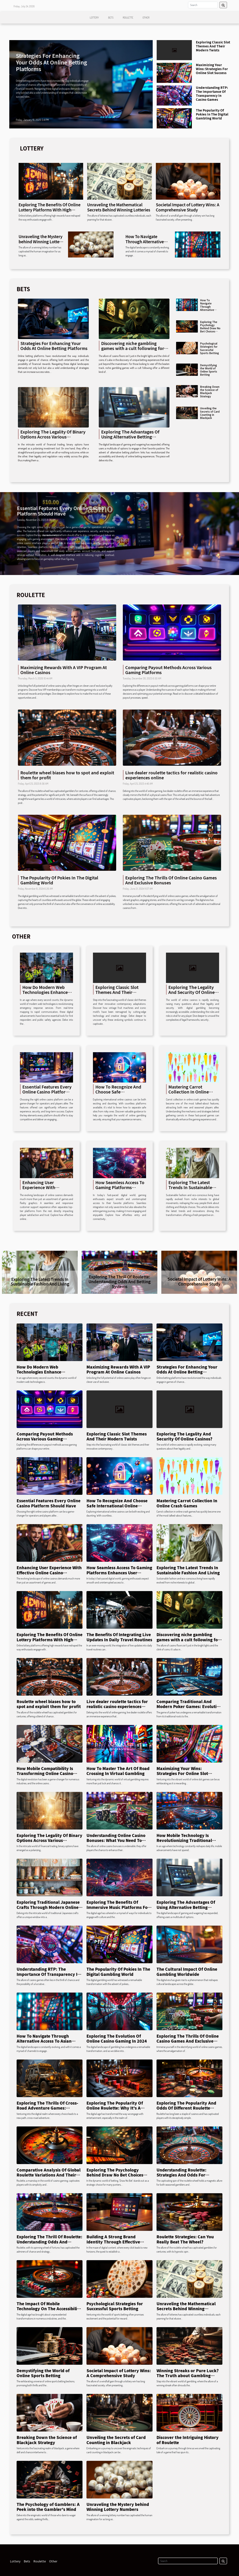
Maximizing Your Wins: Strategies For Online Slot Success (212, 68)
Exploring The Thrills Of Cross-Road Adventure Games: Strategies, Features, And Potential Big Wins (47, 2110)
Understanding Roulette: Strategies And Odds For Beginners (181, 2175)
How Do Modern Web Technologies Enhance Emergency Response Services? (48, 1372)
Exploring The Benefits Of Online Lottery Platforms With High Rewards (49, 210)
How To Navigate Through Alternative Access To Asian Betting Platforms (147, 243)
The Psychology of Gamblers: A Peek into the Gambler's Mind (48, 2506)
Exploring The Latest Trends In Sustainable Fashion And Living (190, 1187)
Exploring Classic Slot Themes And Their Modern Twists (213, 46)
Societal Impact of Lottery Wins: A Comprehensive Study (187, 207)
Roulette (128, 17)
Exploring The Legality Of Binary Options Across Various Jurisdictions (52, 437)
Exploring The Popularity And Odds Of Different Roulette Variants (186, 2108)
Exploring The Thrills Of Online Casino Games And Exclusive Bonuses (171, 880)
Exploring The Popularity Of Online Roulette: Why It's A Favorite (114, 2108)
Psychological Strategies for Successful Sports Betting (209, 348)
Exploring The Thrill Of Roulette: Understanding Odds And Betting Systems (119, 1281)
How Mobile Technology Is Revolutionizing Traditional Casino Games (184, 1840)
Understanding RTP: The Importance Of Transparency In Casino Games (212, 93)
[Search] (203, 5)
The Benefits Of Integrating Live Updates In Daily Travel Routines (119, 1636)
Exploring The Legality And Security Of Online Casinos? (191, 992)
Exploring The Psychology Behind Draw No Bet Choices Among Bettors (210, 328)
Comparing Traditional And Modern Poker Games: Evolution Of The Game (189, 1706)
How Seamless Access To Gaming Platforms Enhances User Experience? (119, 1572)
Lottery (94, 17)
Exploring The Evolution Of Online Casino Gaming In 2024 (116, 2038)
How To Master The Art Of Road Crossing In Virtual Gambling (118, 1770)
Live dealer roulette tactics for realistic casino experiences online (171, 775)
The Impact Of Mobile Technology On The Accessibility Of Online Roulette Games (49, 2309)
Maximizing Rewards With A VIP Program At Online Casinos (63, 669)
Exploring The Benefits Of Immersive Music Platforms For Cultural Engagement (118, 1907)
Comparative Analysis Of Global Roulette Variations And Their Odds (48, 2175)
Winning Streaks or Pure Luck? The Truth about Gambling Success (188, 2375)
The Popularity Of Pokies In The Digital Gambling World (212, 114)
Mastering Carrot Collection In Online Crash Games (188, 1092)
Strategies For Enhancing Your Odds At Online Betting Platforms (51, 62)
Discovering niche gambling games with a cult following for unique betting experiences (132, 348)
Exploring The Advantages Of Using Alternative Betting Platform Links (130, 437)
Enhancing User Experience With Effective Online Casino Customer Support (49, 1572)
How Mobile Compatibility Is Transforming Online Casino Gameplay (45, 1773)
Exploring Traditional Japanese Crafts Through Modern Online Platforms (48, 1907)
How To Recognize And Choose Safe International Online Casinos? (117, 1506)
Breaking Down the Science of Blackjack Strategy (209, 391)
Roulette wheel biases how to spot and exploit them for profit (67, 775)
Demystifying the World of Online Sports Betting (208, 370)
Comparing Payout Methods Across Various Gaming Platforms (168, 669)
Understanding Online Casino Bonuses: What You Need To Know (115, 1840)
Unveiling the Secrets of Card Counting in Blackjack (210, 413)
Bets (111, 17)
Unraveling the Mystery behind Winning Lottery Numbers (41, 241)
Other (146, 17)
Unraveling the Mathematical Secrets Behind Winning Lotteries (118, 207)
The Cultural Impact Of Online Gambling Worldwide (187, 1971)
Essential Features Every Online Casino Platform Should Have (60, 511)
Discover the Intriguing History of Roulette (188, 2439)
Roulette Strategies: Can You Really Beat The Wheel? (185, 2239)
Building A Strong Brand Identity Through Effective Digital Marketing (113, 2242)
